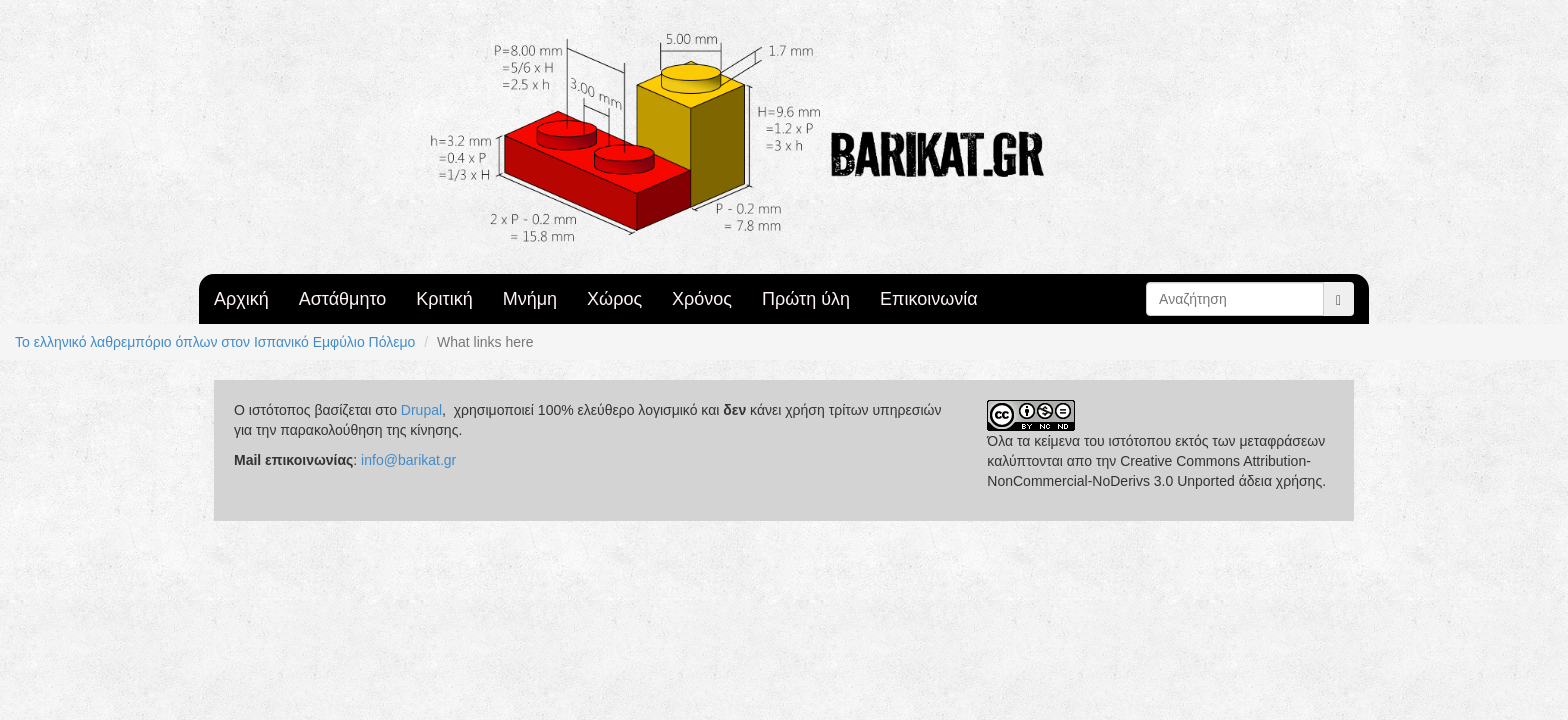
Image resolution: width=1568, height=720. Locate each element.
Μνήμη (530, 299)
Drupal (421, 410)
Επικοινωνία (929, 299)
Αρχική (241, 299)
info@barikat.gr (408, 460)
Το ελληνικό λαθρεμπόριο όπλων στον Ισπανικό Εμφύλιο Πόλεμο (215, 342)
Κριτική (444, 299)
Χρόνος (702, 299)
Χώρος (614, 299)
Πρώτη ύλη (806, 299)
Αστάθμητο (343, 299)
